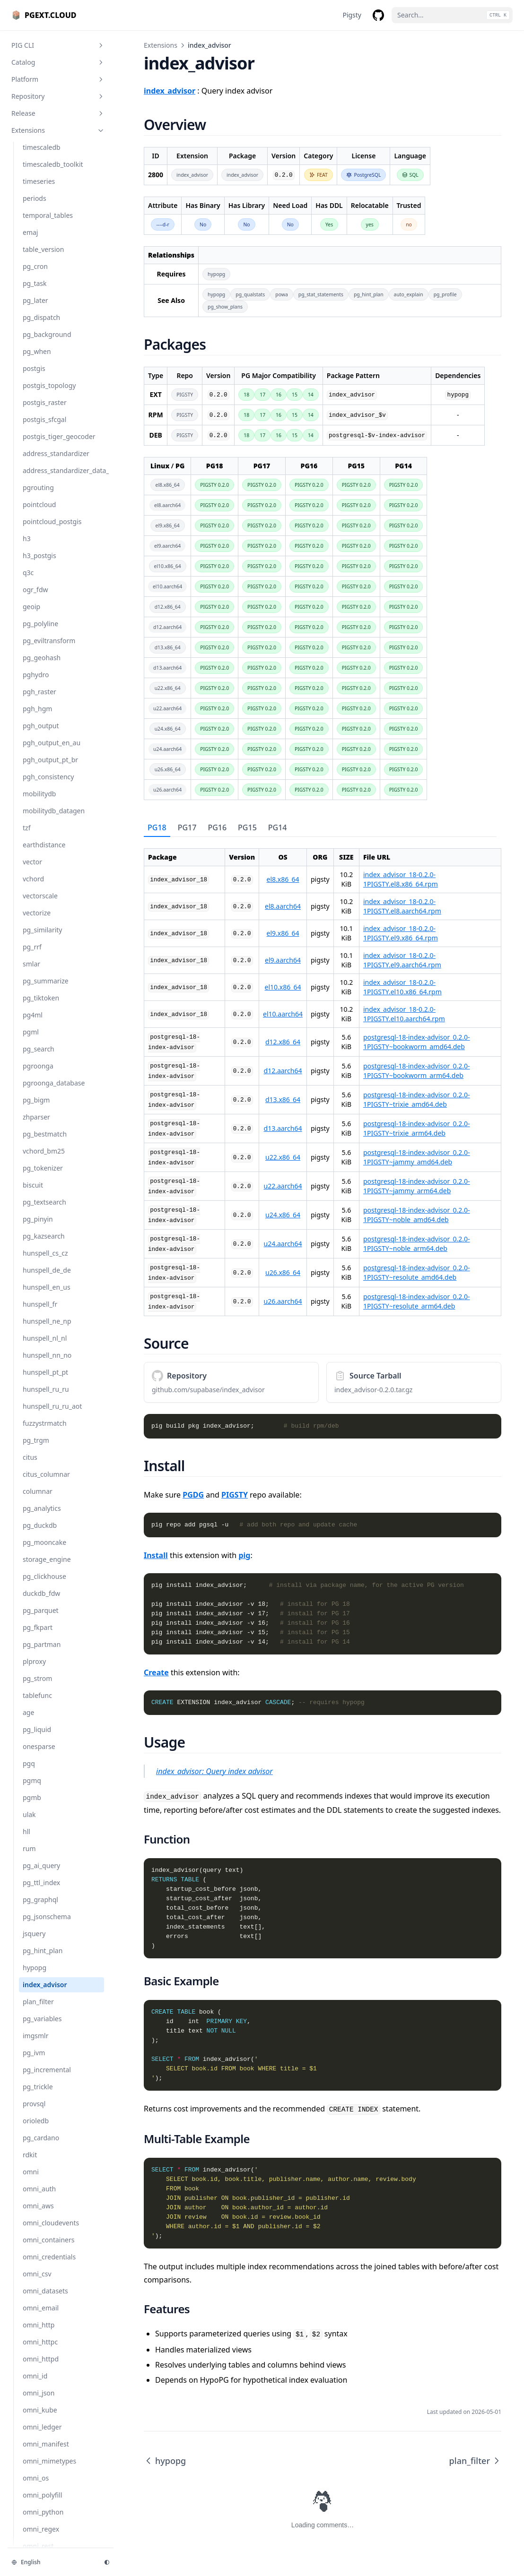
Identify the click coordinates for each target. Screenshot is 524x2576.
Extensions (160, 45)
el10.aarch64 (283, 1013)
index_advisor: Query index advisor (214, 1771)
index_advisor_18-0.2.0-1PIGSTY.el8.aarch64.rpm (402, 906)
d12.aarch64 (283, 1070)
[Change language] (52, 2562)
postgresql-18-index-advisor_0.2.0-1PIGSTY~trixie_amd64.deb (416, 1099)
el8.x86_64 (283, 879)
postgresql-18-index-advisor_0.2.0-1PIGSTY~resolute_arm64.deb (416, 1301)
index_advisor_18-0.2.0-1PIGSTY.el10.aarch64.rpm (404, 1014)
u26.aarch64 (283, 1301)
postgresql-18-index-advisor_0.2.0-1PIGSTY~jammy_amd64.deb (416, 1157)
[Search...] (452, 15)
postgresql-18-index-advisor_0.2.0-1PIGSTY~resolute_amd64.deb (416, 1272)
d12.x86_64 (282, 1041)
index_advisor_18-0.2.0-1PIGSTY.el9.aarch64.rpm (402, 960)
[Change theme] (107, 2562)
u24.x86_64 (282, 1214)
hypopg (165, 2460)
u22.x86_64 (282, 1157)
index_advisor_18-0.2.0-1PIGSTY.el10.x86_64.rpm (402, 987)
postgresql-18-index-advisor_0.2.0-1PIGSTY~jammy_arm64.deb (416, 1186)
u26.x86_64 (282, 1272)
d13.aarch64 (283, 1128)
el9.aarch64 (283, 960)
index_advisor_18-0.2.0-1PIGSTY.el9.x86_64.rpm (400, 933)
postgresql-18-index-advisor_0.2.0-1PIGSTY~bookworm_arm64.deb (416, 1070)
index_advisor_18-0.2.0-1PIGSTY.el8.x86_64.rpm (400, 879)
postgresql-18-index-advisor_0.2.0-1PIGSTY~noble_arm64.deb (416, 1243)
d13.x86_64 (282, 1099)
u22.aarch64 (283, 1185)
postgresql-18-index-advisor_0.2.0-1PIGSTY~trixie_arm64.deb (416, 1128)
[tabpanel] (322, 1076)
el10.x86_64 (283, 986)
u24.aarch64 (283, 1243)
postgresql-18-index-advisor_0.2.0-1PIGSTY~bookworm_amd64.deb (416, 1042)
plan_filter (475, 2460)
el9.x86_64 (283, 933)
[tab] (157, 828)
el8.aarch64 (283, 906)
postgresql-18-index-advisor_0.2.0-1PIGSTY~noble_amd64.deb (416, 1215)
